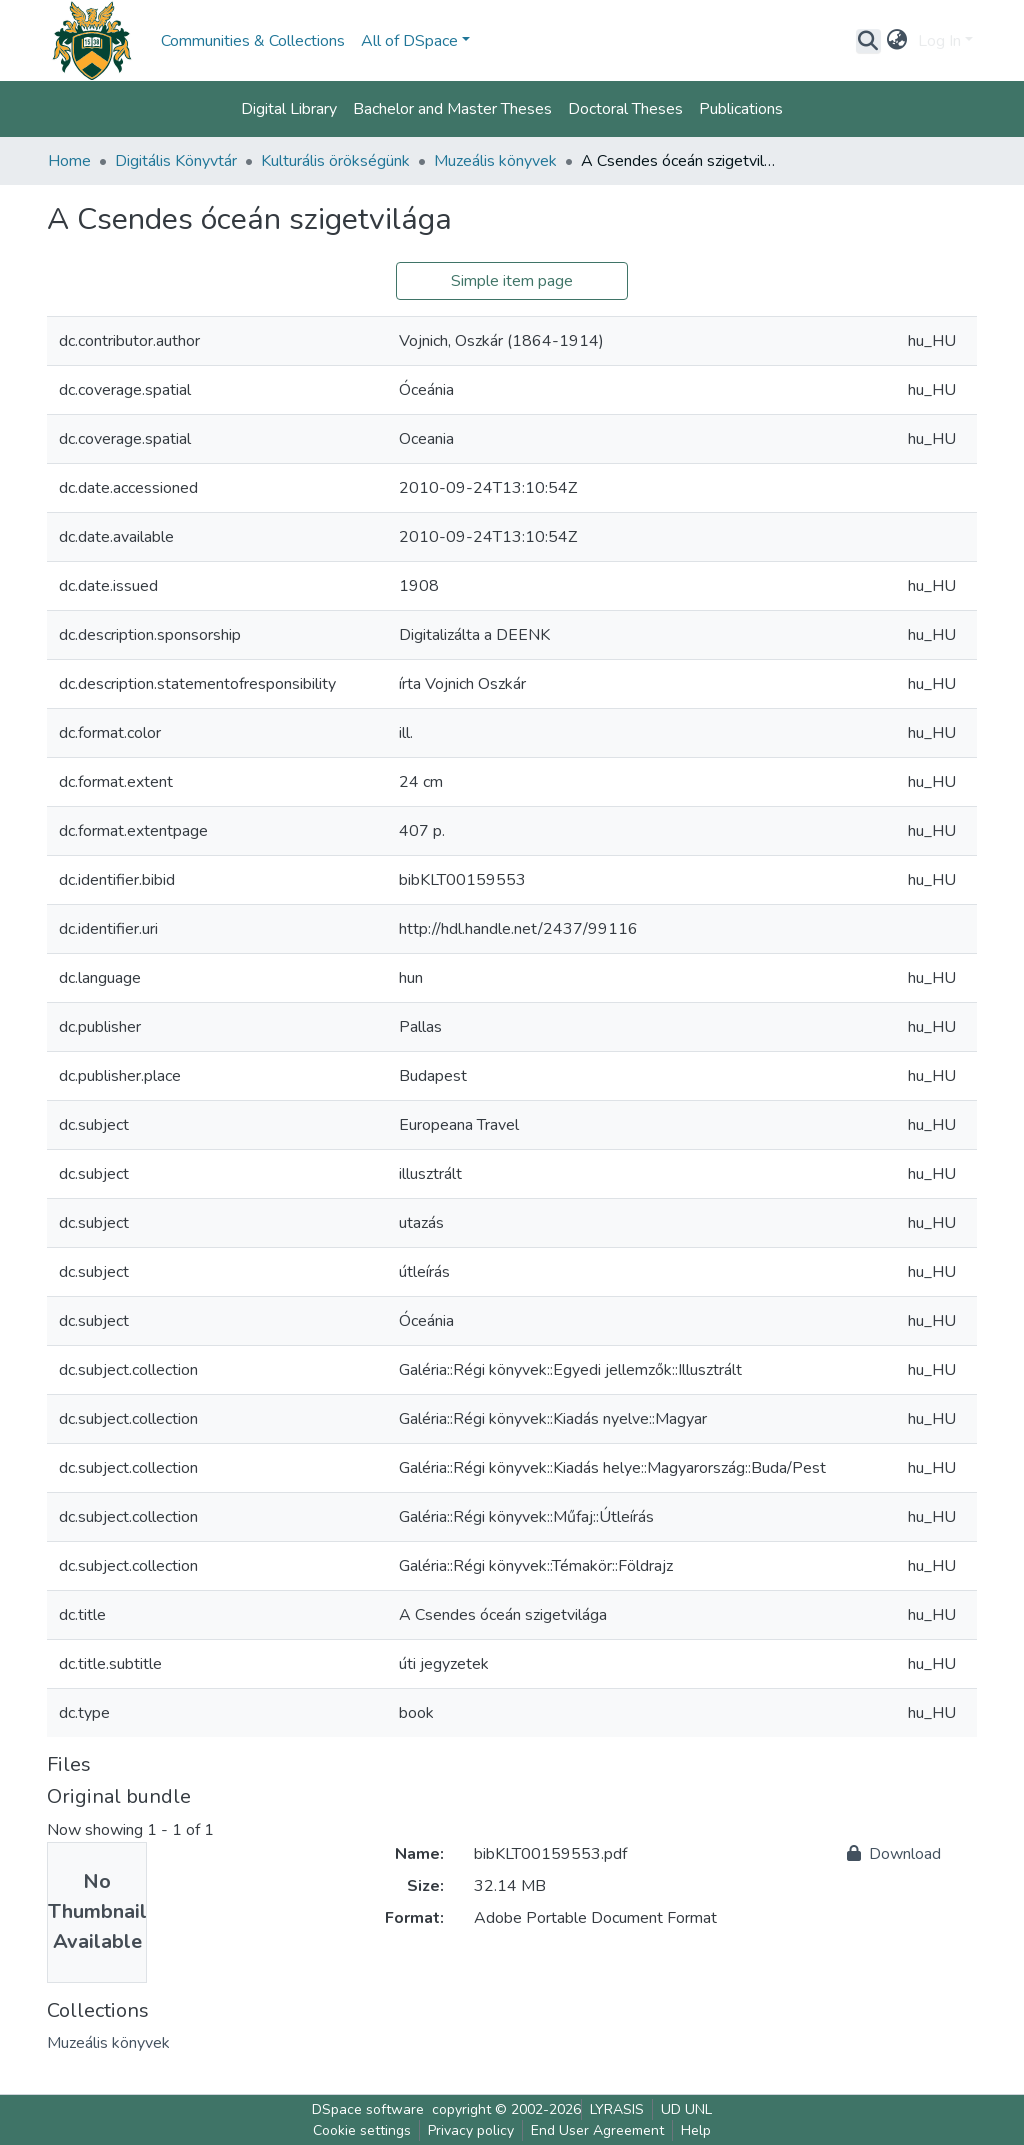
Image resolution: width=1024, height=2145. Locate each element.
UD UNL (686, 2109)
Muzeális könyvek (495, 161)
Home (69, 161)
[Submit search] (868, 41)
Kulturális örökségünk (335, 161)
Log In (939, 41)
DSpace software (368, 2109)
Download (894, 1854)
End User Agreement (597, 2130)
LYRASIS (617, 2109)
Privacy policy (471, 2130)
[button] (897, 41)
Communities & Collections (253, 41)
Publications (741, 109)
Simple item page (512, 281)
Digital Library (289, 109)
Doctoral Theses (625, 109)
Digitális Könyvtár (176, 161)
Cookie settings (362, 2130)
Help (696, 2130)
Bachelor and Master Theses (452, 109)
